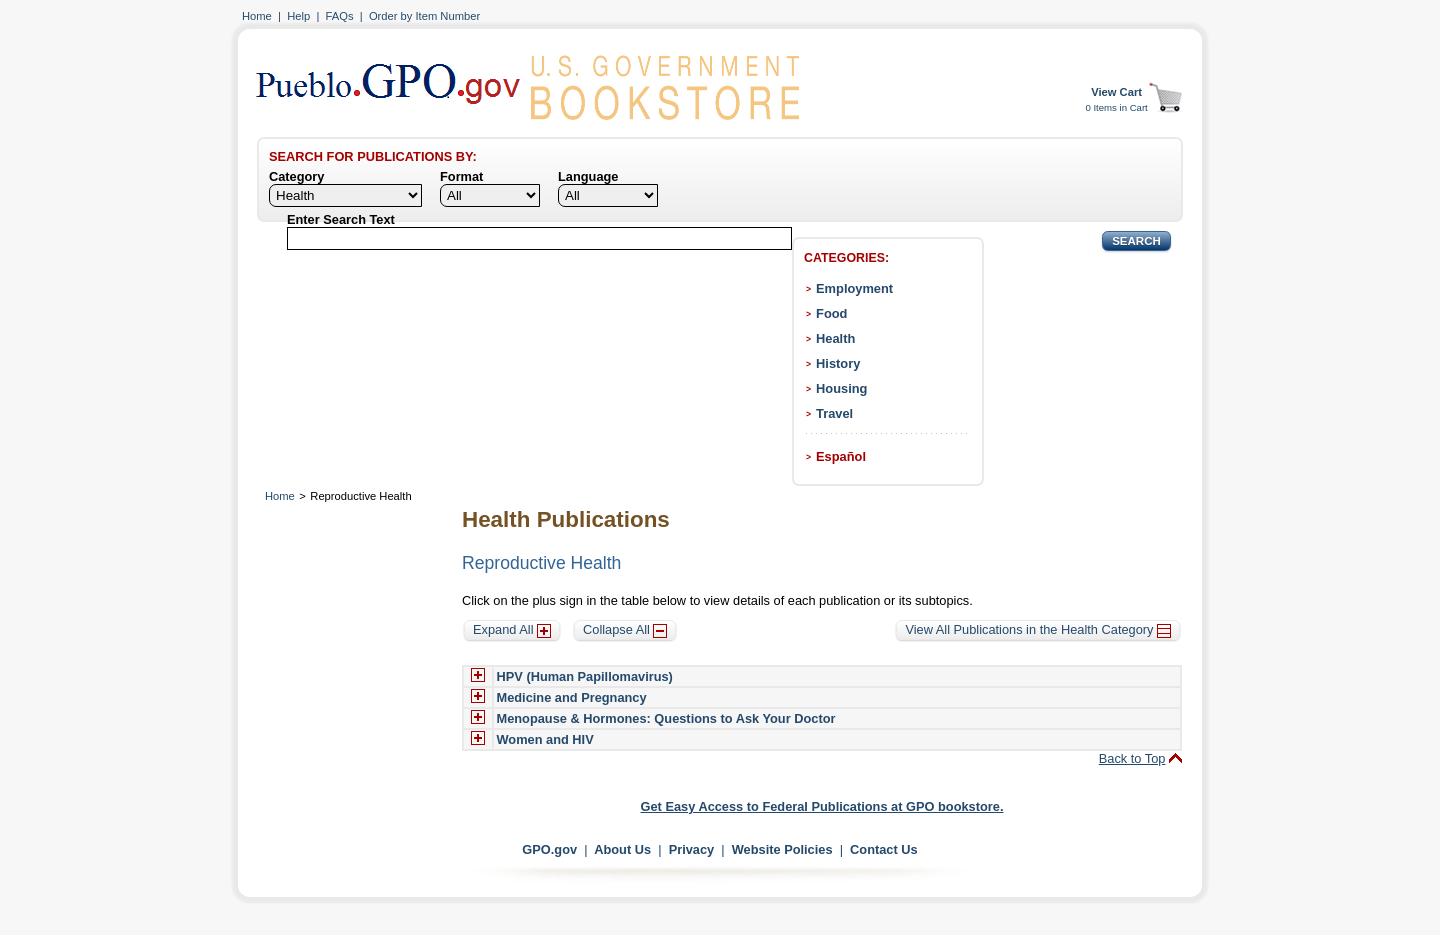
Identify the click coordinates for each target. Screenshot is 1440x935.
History (838, 363)
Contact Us (884, 849)
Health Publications (566, 519)
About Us (622, 849)
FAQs (340, 16)
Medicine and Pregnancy (572, 697)
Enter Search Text (341, 219)
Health (835, 338)
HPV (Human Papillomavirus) (585, 676)
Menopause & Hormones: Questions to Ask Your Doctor (666, 718)
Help (298, 16)
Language (588, 176)
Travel (834, 413)
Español (841, 456)
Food (831, 313)
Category (296, 176)
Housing (841, 388)
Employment (854, 288)
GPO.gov (549, 849)
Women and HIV (545, 739)
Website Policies (782, 849)
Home (257, 16)
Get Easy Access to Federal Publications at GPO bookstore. (822, 806)
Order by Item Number (424, 16)
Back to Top (1132, 758)
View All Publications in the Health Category (1038, 629)
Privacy (692, 849)
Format (461, 176)
